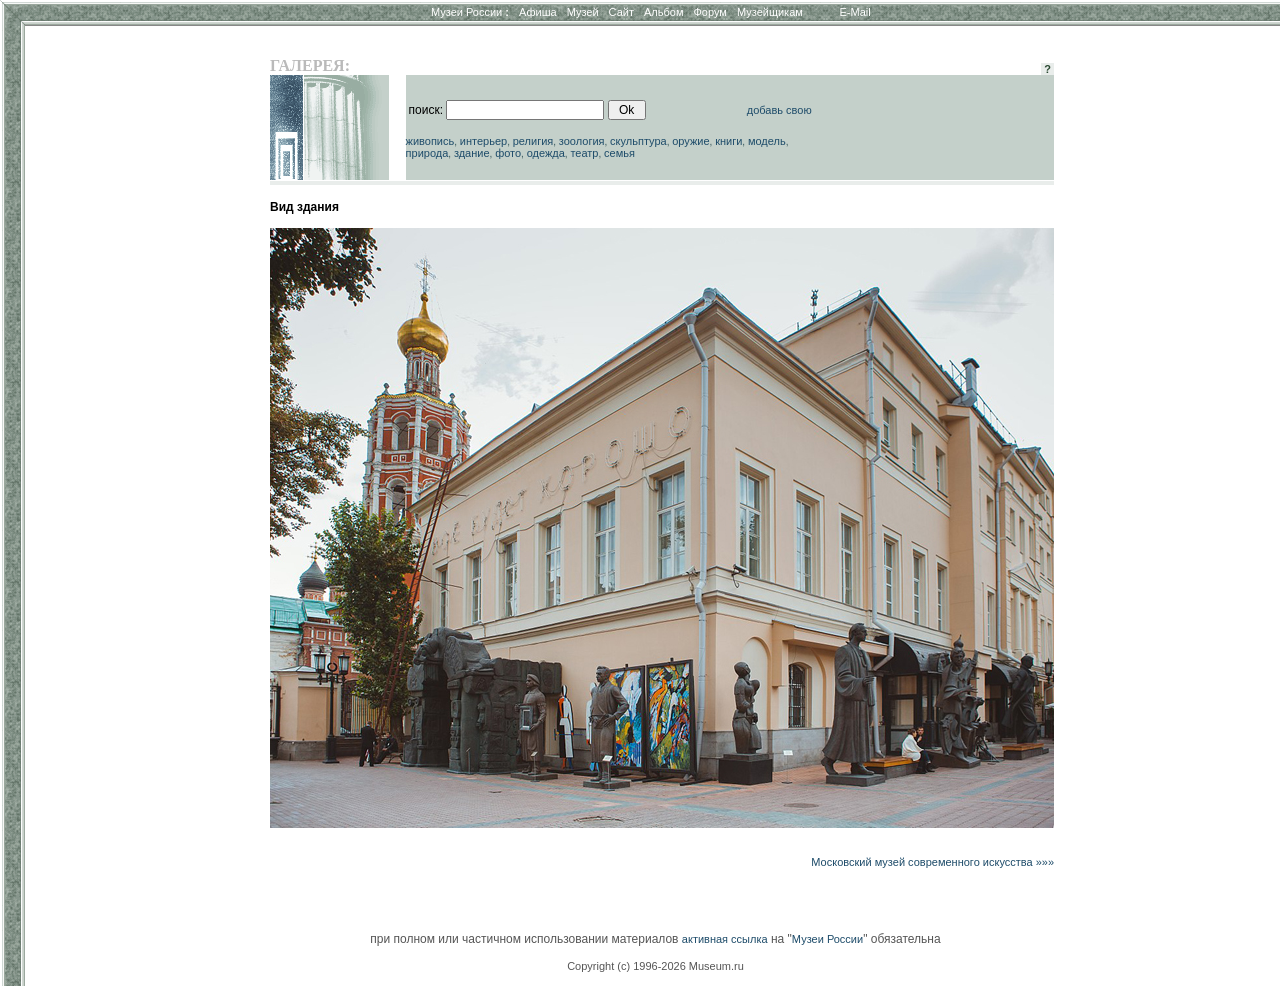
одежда (546, 153)
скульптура (638, 141)
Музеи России (470, 12)
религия (533, 141)
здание (472, 153)
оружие (690, 141)
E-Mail (855, 12)
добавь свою (779, 110)
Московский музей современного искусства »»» (932, 862)
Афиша (538, 12)
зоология (582, 141)
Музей (583, 12)
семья (619, 153)
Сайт (621, 12)
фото (508, 153)
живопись (430, 141)
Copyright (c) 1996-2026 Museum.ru (655, 966)
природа (427, 153)
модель (767, 141)
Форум (709, 12)
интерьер (483, 141)
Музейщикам (770, 12)
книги (728, 141)
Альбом (663, 12)
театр (584, 153)
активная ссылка (725, 939)
